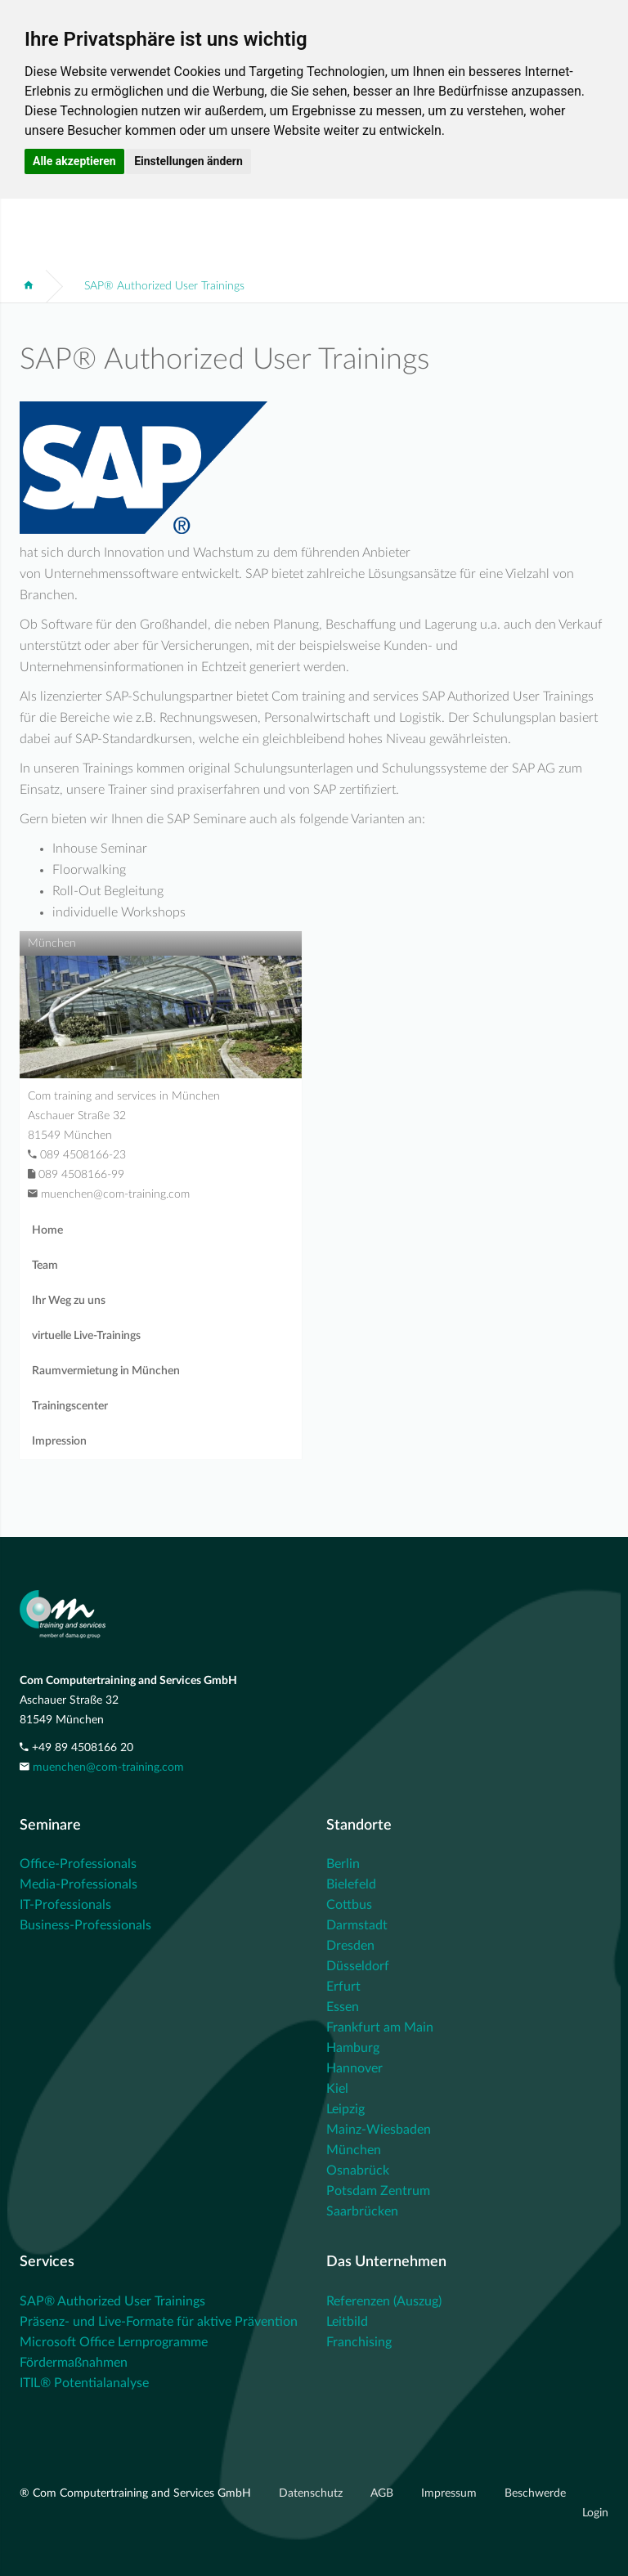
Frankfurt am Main (379, 2027)
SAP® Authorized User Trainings (164, 286)
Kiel (337, 2088)
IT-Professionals (65, 1904)
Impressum (450, 2493)
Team (45, 1265)
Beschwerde (535, 2493)
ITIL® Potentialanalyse (84, 2383)
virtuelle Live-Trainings (86, 1336)
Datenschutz (312, 2493)
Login (595, 2513)
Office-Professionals (78, 1863)
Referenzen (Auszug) (384, 2301)
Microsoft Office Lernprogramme (114, 2342)
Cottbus (349, 1904)
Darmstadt (357, 1925)
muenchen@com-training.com (108, 1767)
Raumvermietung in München (106, 1371)
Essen (342, 2007)
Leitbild (347, 2321)
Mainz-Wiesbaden (378, 2129)
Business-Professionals (85, 1925)
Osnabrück (357, 2170)
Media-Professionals (78, 1884)
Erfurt (343, 1986)
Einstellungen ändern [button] (188, 161)
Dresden (350, 1945)
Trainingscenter (70, 1406)
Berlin (343, 1863)
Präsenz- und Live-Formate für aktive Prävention (159, 2321)
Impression (59, 1441)
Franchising (359, 2342)
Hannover (354, 2068)
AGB (383, 2493)
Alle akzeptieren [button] (74, 161)
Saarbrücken (362, 2211)
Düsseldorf (357, 1966)
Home (47, 1230)
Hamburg (352, 2047)
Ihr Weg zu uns (68, 1300)
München (353, 2150)
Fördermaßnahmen (74, 2362)
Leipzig (345, 2109)
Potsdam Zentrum (378, 2190)
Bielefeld (351, 1884)
